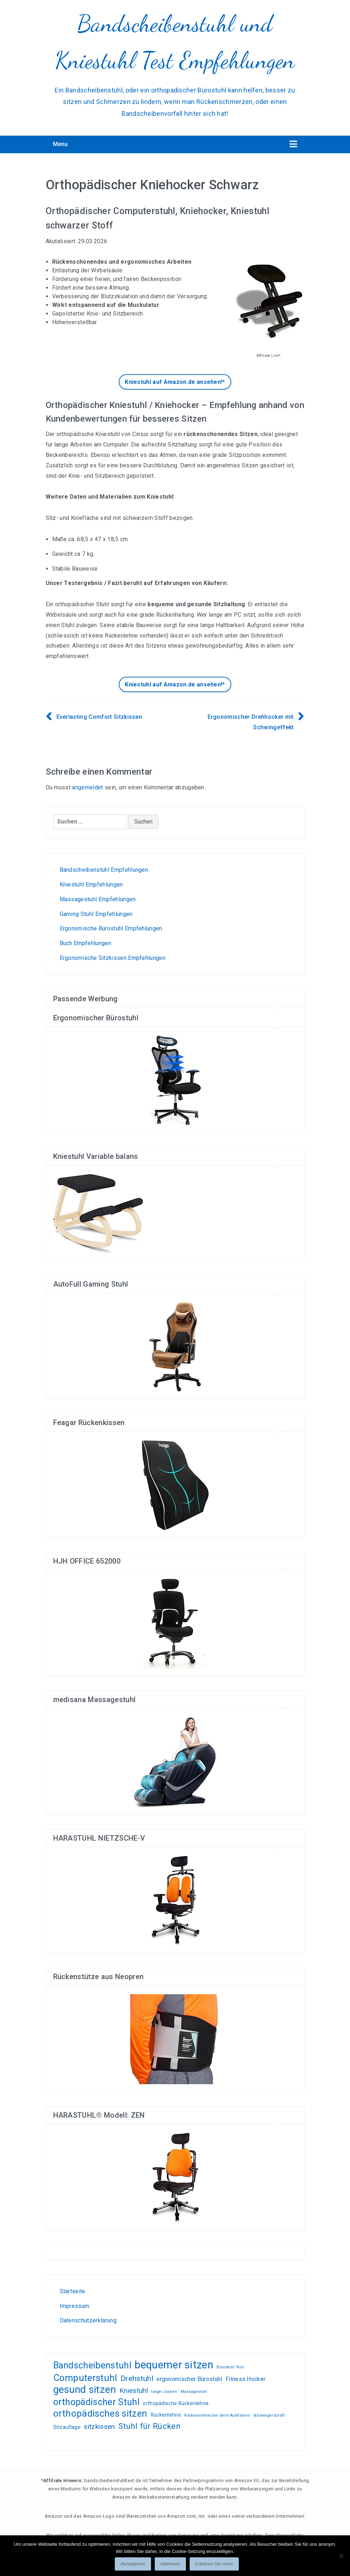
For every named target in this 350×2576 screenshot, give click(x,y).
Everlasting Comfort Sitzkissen (99, 716)
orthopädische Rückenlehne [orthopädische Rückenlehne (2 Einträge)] (176, 2403)
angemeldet (87, 787)
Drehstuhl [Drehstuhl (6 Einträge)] (137, 2378)
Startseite (73, 2291)
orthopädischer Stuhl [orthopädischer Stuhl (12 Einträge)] (96, 2402)
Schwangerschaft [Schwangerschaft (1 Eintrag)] (269, 2415)
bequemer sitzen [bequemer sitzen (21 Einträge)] (174, 2365)
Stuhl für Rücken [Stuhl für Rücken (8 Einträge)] (149, 2426)
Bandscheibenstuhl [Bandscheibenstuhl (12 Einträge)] (92, 2365)
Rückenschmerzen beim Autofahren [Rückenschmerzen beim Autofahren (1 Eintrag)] (217, 2415)
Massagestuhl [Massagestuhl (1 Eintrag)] (194, 2391)
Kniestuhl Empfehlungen (91, 884)
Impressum (75, 2306)
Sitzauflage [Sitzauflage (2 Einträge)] (67, 2427)
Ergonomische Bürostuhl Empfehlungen (111, 928)
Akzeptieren (133, 2564)
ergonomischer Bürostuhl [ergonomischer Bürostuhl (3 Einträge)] (189, 2379)
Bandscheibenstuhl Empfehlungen (104, 869)
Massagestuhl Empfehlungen (98, 899)
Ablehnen (170, 2564)
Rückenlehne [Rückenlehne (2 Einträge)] (166, 2415)
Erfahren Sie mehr (214, 2564)
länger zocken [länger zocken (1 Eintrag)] (164, 2391)
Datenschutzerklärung (88, 2320)
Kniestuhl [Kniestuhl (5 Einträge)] (133, 2390)
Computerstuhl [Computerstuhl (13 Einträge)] (85, 2378)
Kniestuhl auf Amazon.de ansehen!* (175, 381)
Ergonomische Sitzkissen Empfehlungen (113, 957)
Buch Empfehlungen (85, 943)
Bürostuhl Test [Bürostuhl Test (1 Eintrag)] (230, 2367)
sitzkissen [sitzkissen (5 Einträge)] (99, 2426)
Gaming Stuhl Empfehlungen (96, 914)
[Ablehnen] (341, 2555)
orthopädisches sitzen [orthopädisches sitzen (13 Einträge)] (100, 2413)
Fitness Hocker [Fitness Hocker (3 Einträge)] (245, 2379)
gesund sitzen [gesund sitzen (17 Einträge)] (84, 2390)
